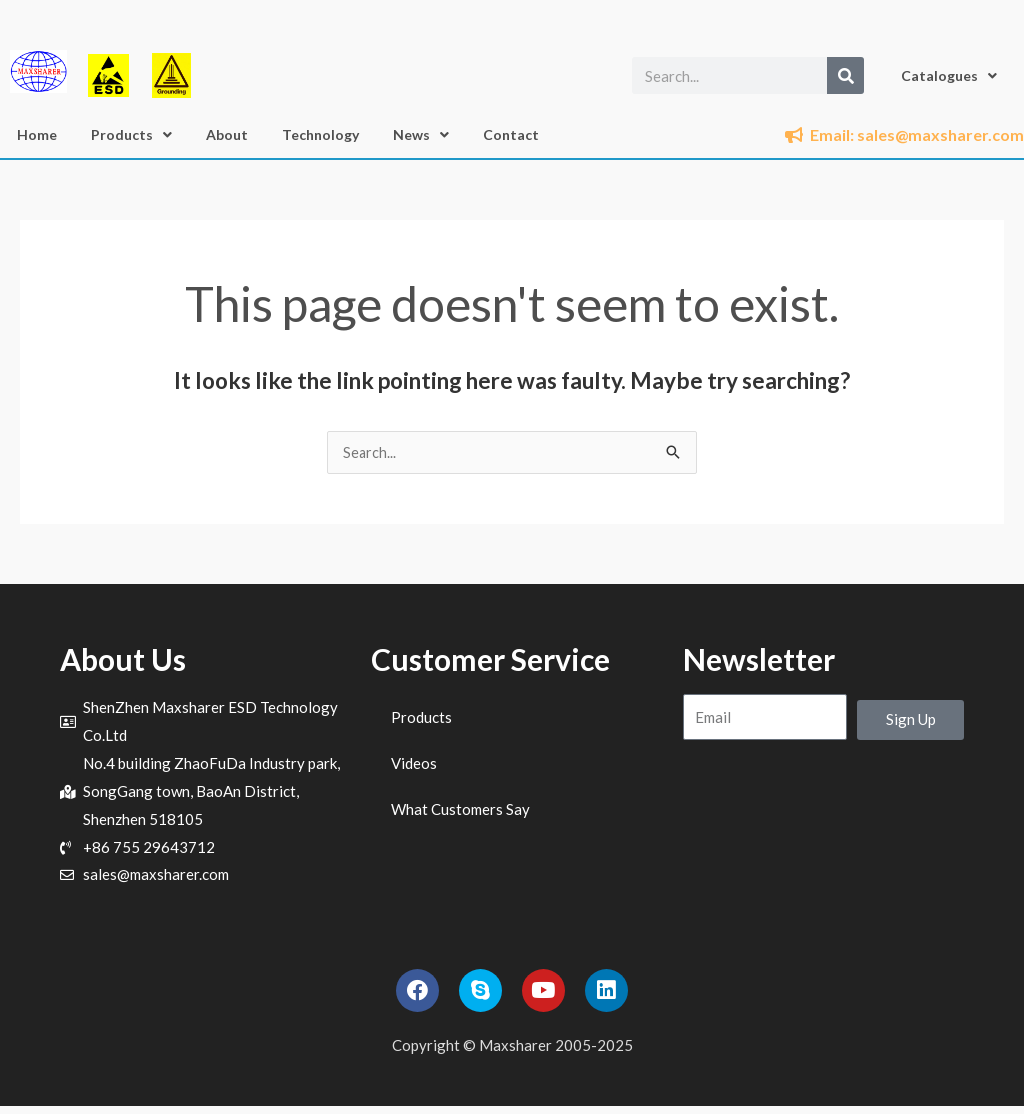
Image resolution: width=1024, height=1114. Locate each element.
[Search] (845, 75)
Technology (320, 134)
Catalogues (949, 76)
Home (37, 134)
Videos (414, 764)
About (227, 134)
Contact (511, 134)
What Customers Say (460, 810)
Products (131, 135)
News (421, 135)
